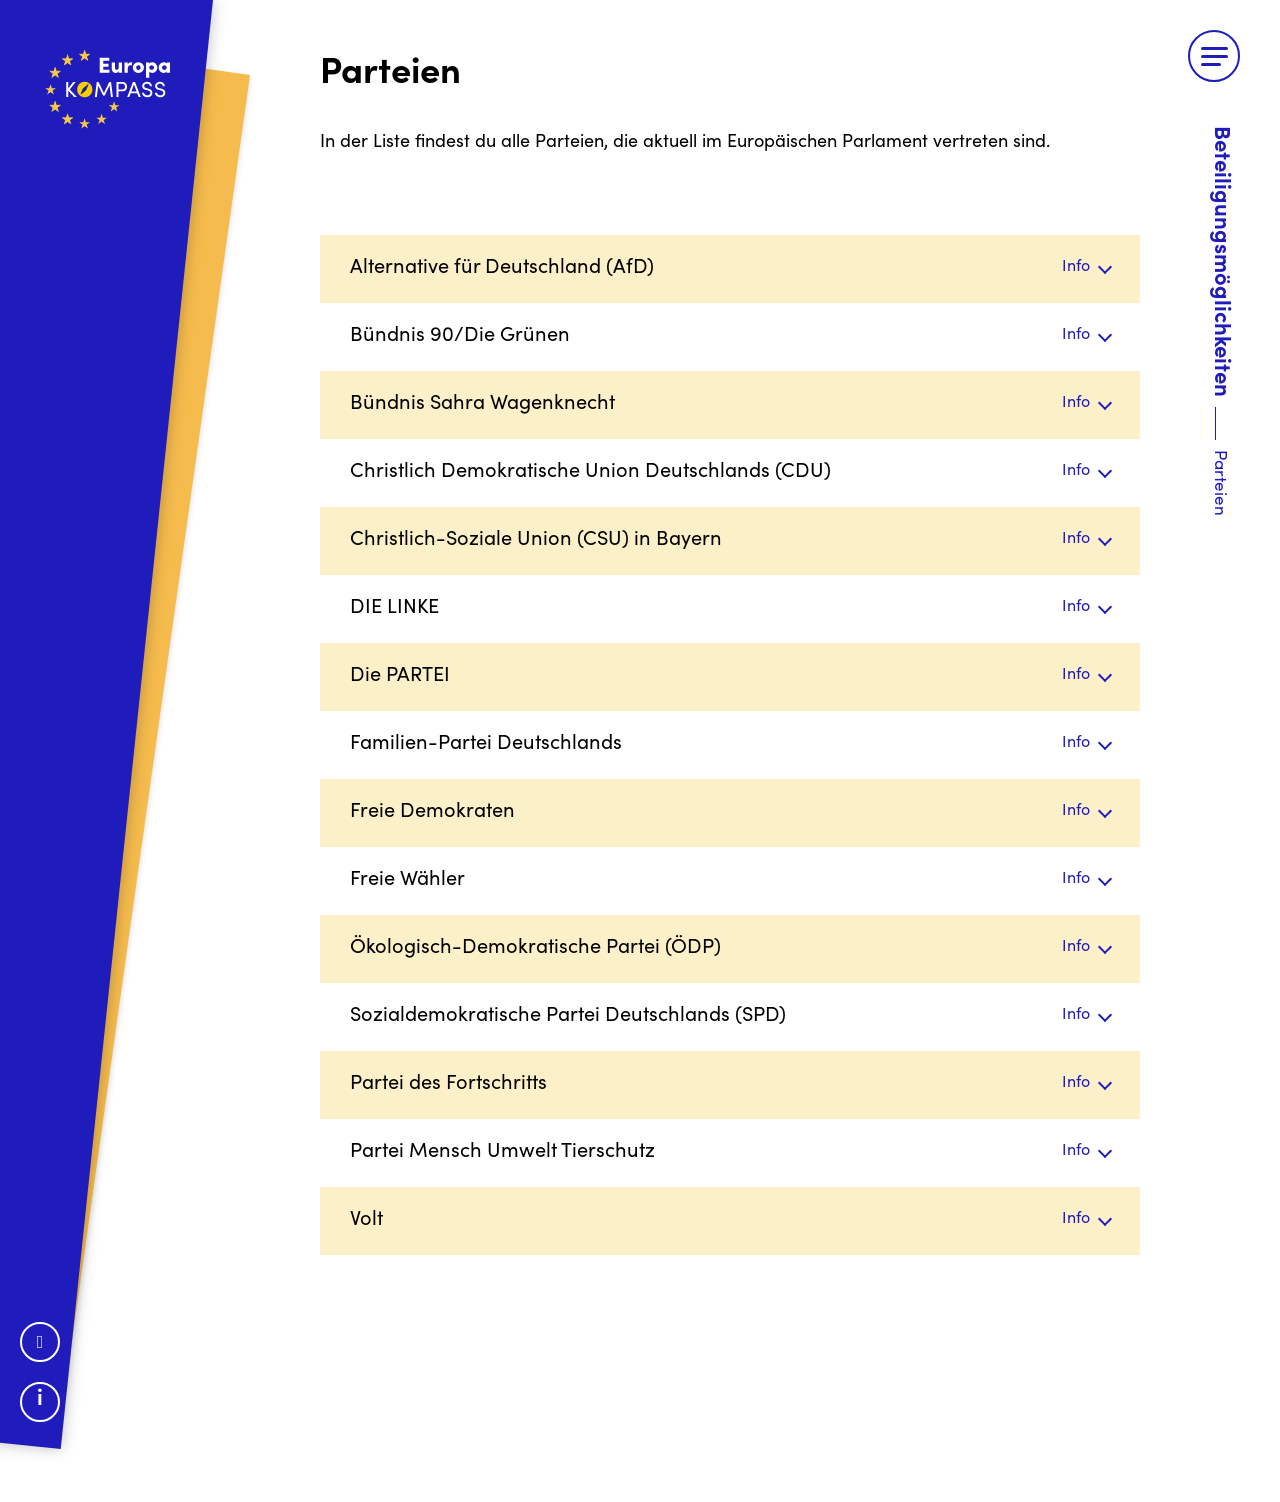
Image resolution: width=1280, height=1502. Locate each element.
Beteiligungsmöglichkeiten (1220, 261)
